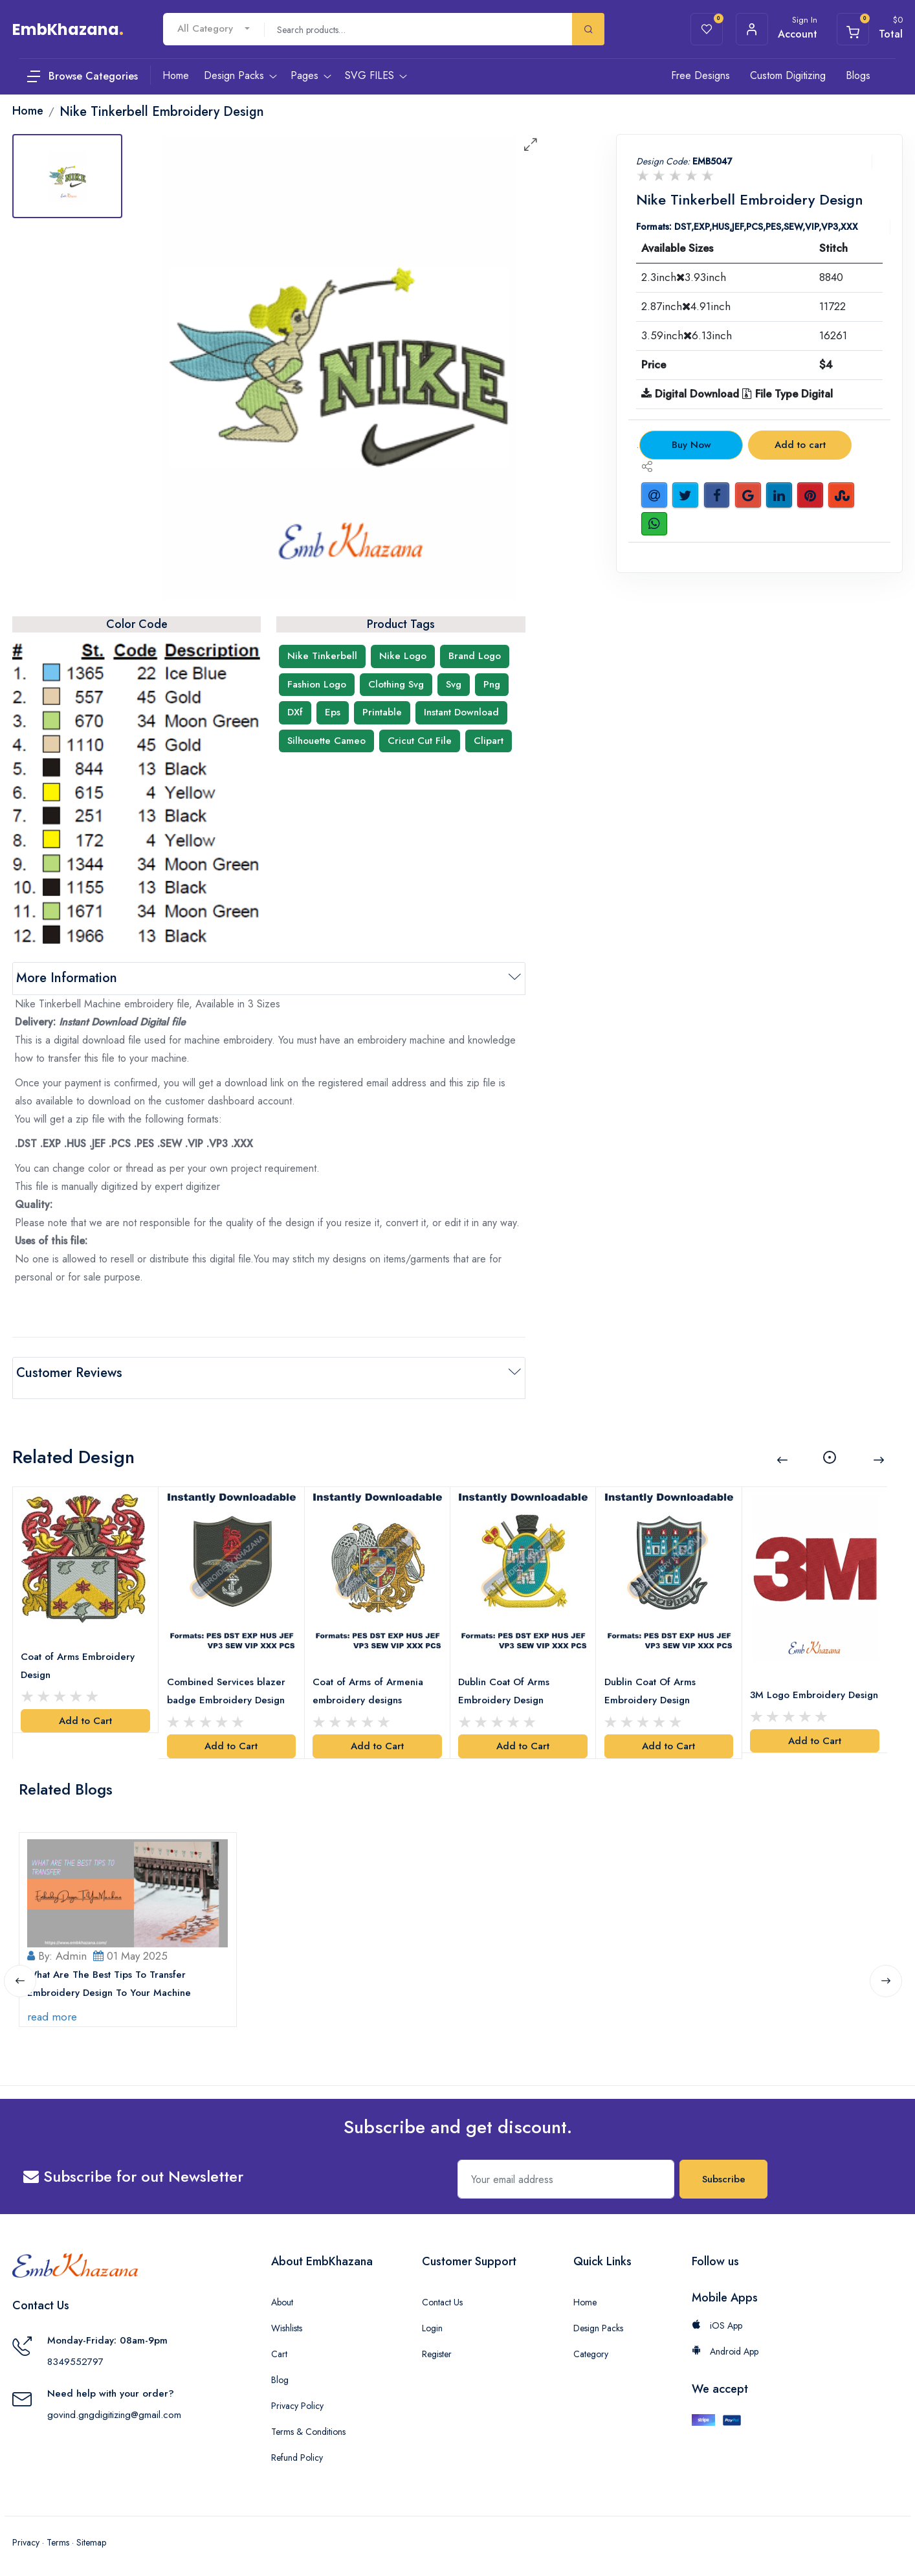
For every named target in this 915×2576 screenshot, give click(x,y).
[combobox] (214, 28)
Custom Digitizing (788, 75)
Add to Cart (85, 1706)
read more (55, 2011)
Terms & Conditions (308, 2426)
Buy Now (691, 445)
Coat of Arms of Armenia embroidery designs (370, 1676)
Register (437, 2348)
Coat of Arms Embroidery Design (80, 1651)
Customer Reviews (69, 1372)
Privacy (25, 2537)
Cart (279, 2348)
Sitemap (91, 2537)
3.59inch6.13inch (686, 335)
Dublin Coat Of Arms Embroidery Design (506, 1676)
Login (432, 2322)
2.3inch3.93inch (683, 277)
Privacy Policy (297, 2400)
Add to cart (800, 445)
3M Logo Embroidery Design (800, 1688)
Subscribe (723, 2174)
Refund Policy (297, 2452)
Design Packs (598, 2322)
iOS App (717, 2320)
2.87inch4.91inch (686, 306)
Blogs (858, 75)
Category (590, 2348)
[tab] (67, 176)
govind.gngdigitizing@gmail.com (114, 2409)
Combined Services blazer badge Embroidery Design (228, 1676)
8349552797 (75, 2356)
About (282, 2296)
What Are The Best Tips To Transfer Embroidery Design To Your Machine (111, 1978)
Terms (58, 2537)
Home (585, 2296)
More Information (66, 978)
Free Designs (700, 75)
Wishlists (286, 2322)
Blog (280, 2374)
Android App (725, 2346)
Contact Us (442, 2296)
